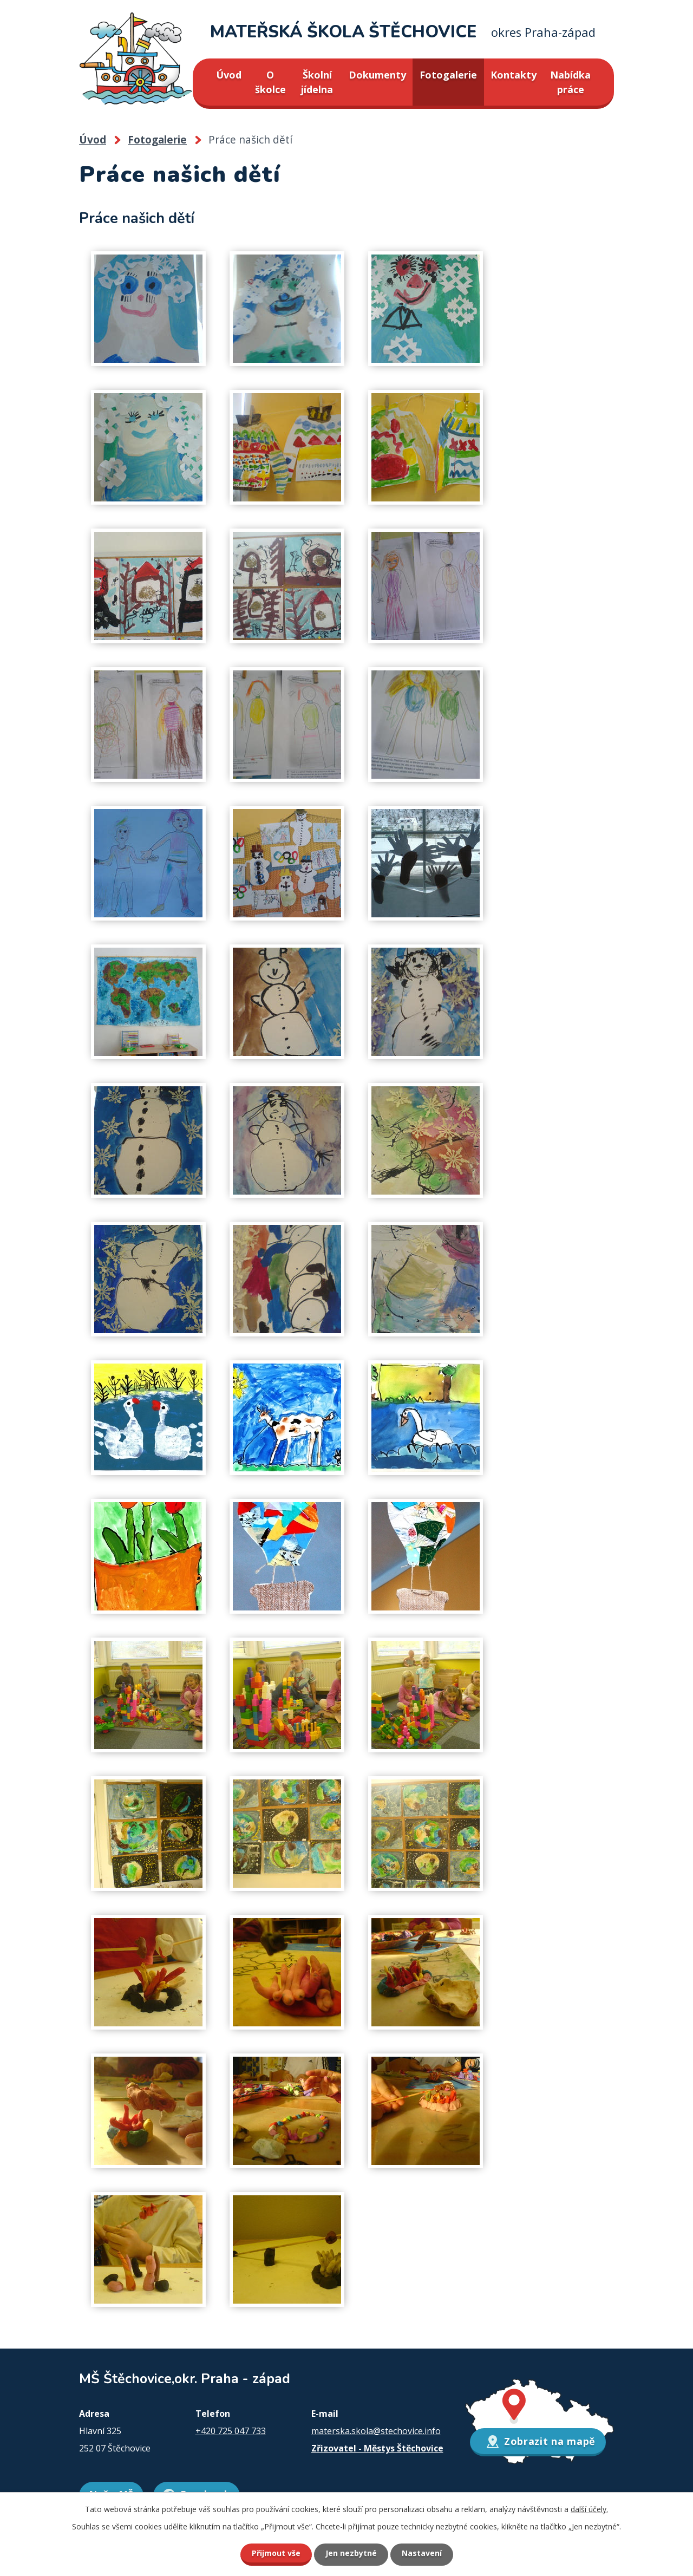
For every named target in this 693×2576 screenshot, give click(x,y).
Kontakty (514, 74)
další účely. (589, 2509)
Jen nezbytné (351, 2553)
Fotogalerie (448, 74)
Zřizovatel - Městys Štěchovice (377, 2448)
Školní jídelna (317, 82)
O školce (270, 82)
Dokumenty (377, 74)
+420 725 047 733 (230, 2431)
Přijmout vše (276, 2553)
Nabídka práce (570, 82)
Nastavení (422, 2553)
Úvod (228, 74)
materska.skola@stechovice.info (376, 2431)
